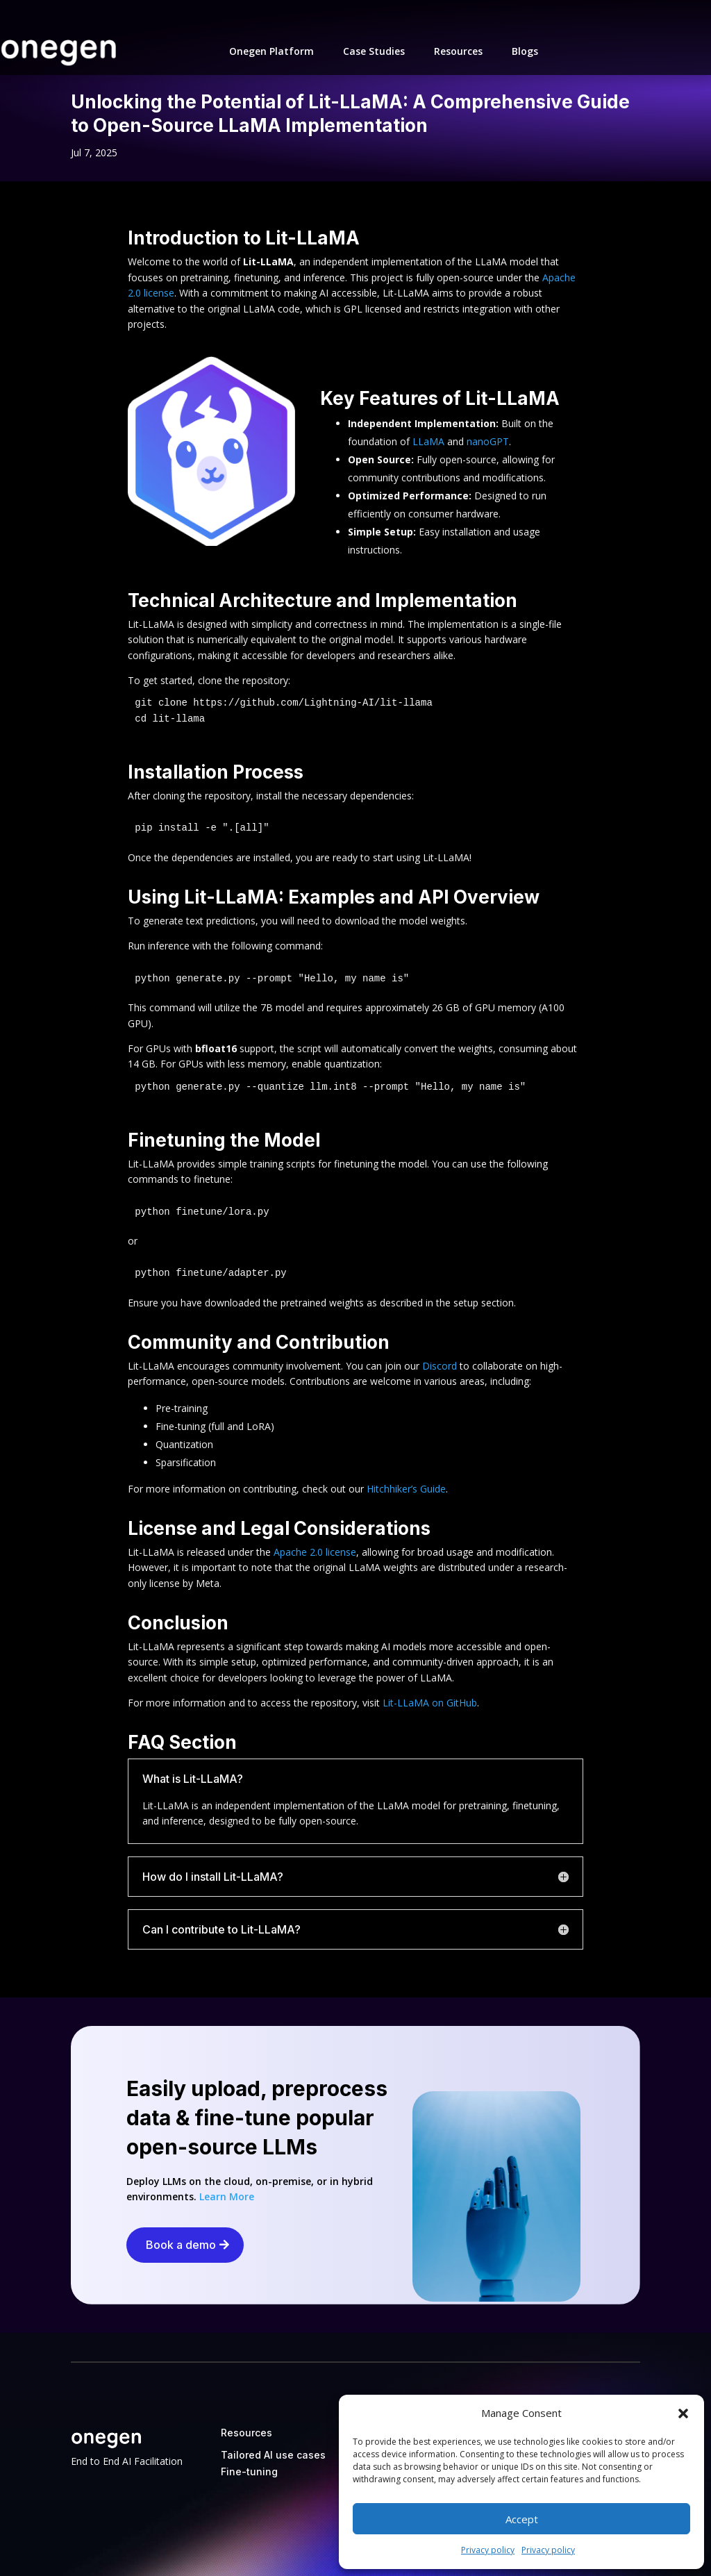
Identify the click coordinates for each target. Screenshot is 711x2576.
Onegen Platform (271, 51)
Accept (521, 2519)
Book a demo (181, 2245)
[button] (683, 2413)
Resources (458, 51)
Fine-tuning (249, 2471)
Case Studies (374, 51)
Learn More (226, 2196)
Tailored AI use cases (273, 2455)
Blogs (525, 51)
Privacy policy (488, 2550)
